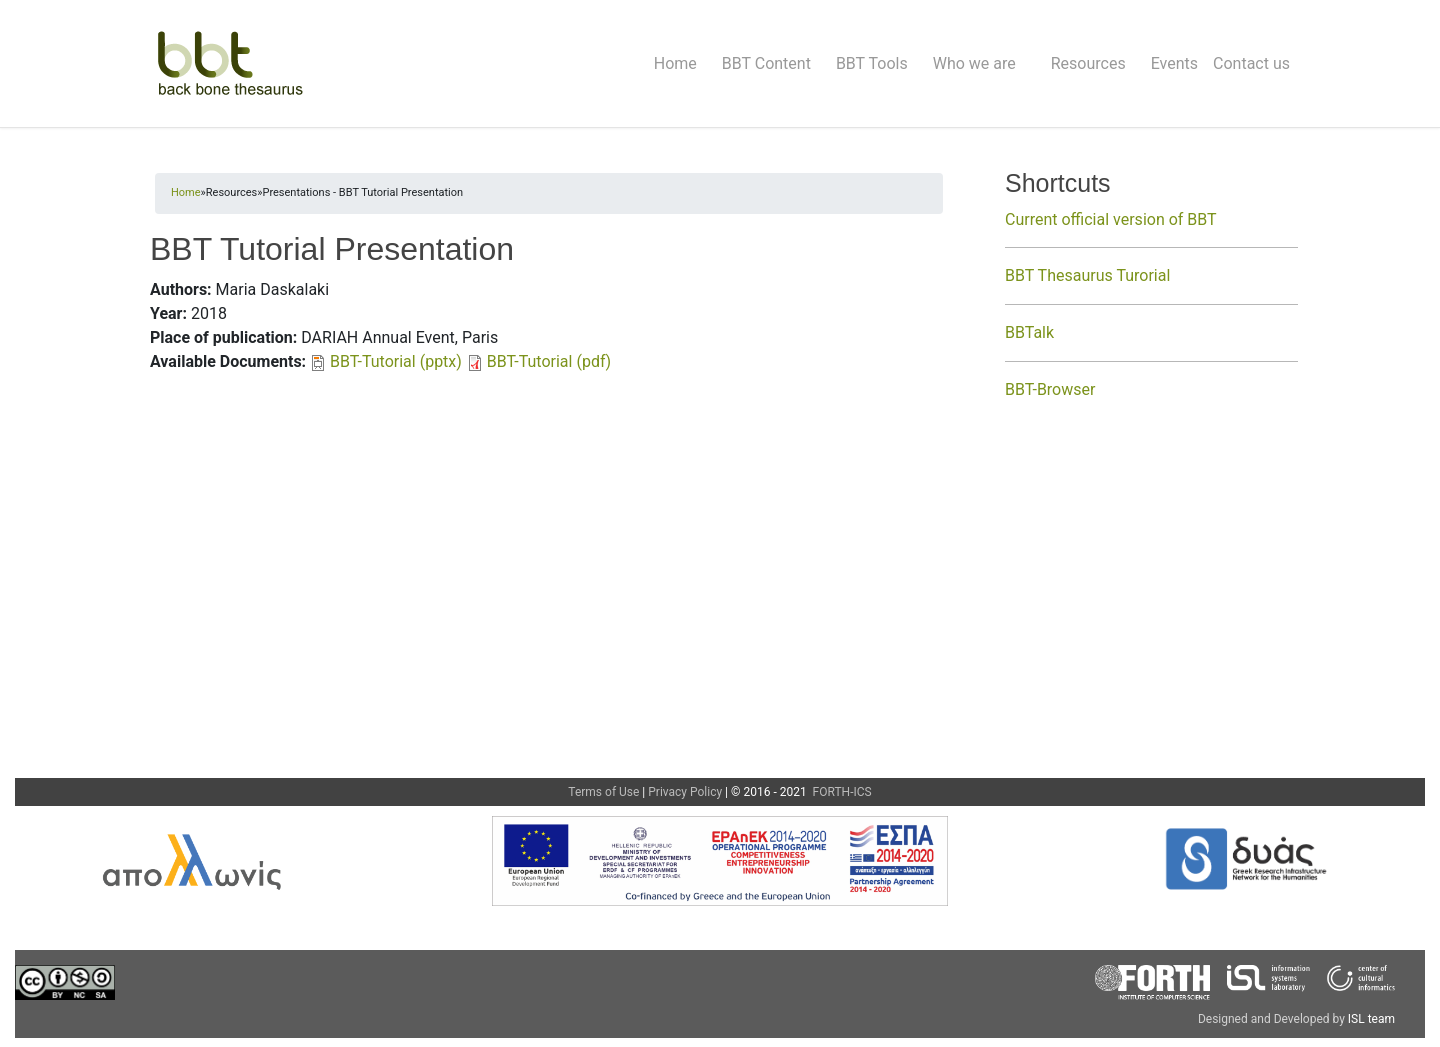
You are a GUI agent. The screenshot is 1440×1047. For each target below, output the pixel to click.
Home (675, 63)
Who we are (974, 63)
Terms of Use (603, 792)
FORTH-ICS (841, 792)
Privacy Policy (685, 792)
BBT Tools (872, 63)
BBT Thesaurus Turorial (1087, 275)
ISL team (1371, 1019)
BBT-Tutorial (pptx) (396, 361)
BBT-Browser (1050, 389)
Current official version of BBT (1111, 219)
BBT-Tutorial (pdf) (549, 361)
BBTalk (1029, 332)
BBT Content (766, 63)
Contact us (1251, 63)
